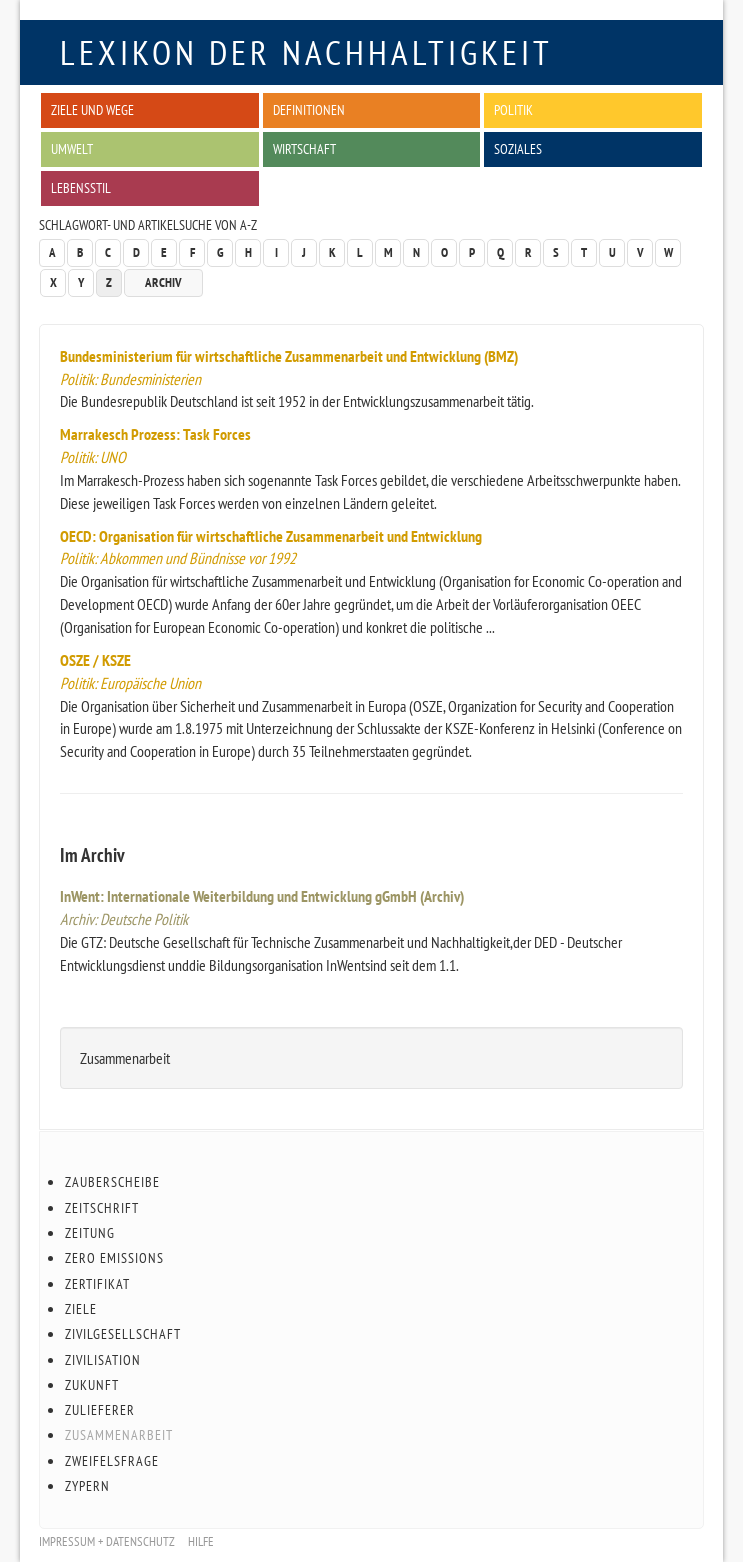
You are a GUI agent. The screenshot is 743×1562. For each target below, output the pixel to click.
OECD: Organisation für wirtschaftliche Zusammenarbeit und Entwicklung (271, 536)
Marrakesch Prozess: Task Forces (155, 434)
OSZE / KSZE (95, 660)
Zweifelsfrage (112, 1461)
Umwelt (72, 148)
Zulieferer (100, 1410)
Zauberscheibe (112, 1182)
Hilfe (201, 1541)
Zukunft (92, 1385)
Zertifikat (97, 1284)
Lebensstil (81, 187)
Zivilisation (103, 1360)
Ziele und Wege (92, 109)
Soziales (518, 148)
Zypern (87, 1486)
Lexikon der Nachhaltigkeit (306, 52)
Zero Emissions (114, 1258)
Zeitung (90, 1233)
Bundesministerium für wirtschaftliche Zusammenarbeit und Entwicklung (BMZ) (289, 356)
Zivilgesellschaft (123, 1334)
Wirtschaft (304, 148)
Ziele (81, 1309)
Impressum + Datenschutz (107, 1541)
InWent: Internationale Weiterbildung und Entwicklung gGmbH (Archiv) (262, 896)
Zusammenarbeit (119, 1435)
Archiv (163, 282)
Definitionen (309, 109)
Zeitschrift (102, 1208)
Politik (513, 109)
